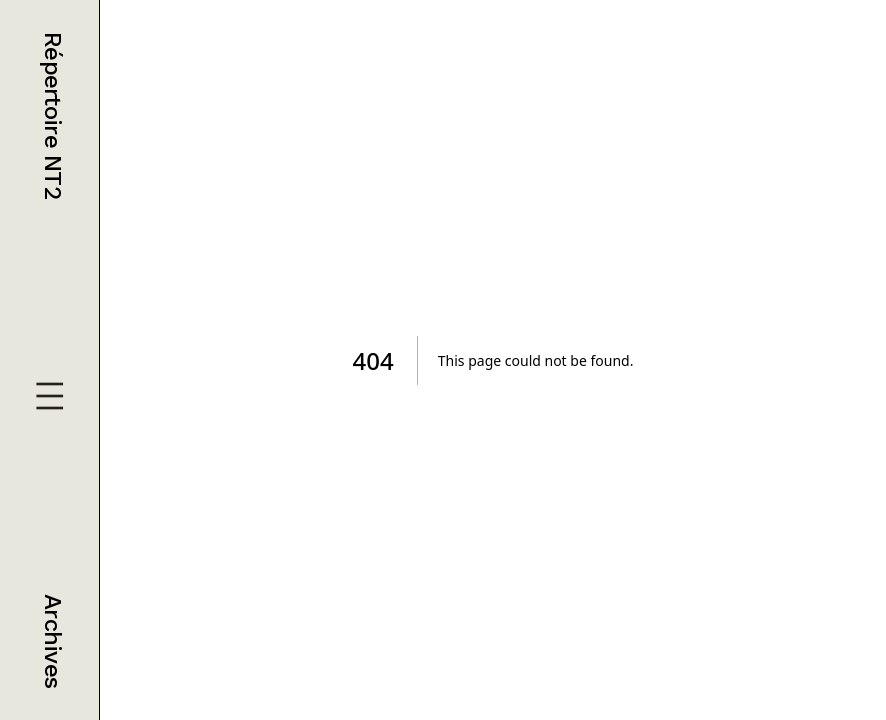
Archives (53, 641)
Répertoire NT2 (53, 115)
